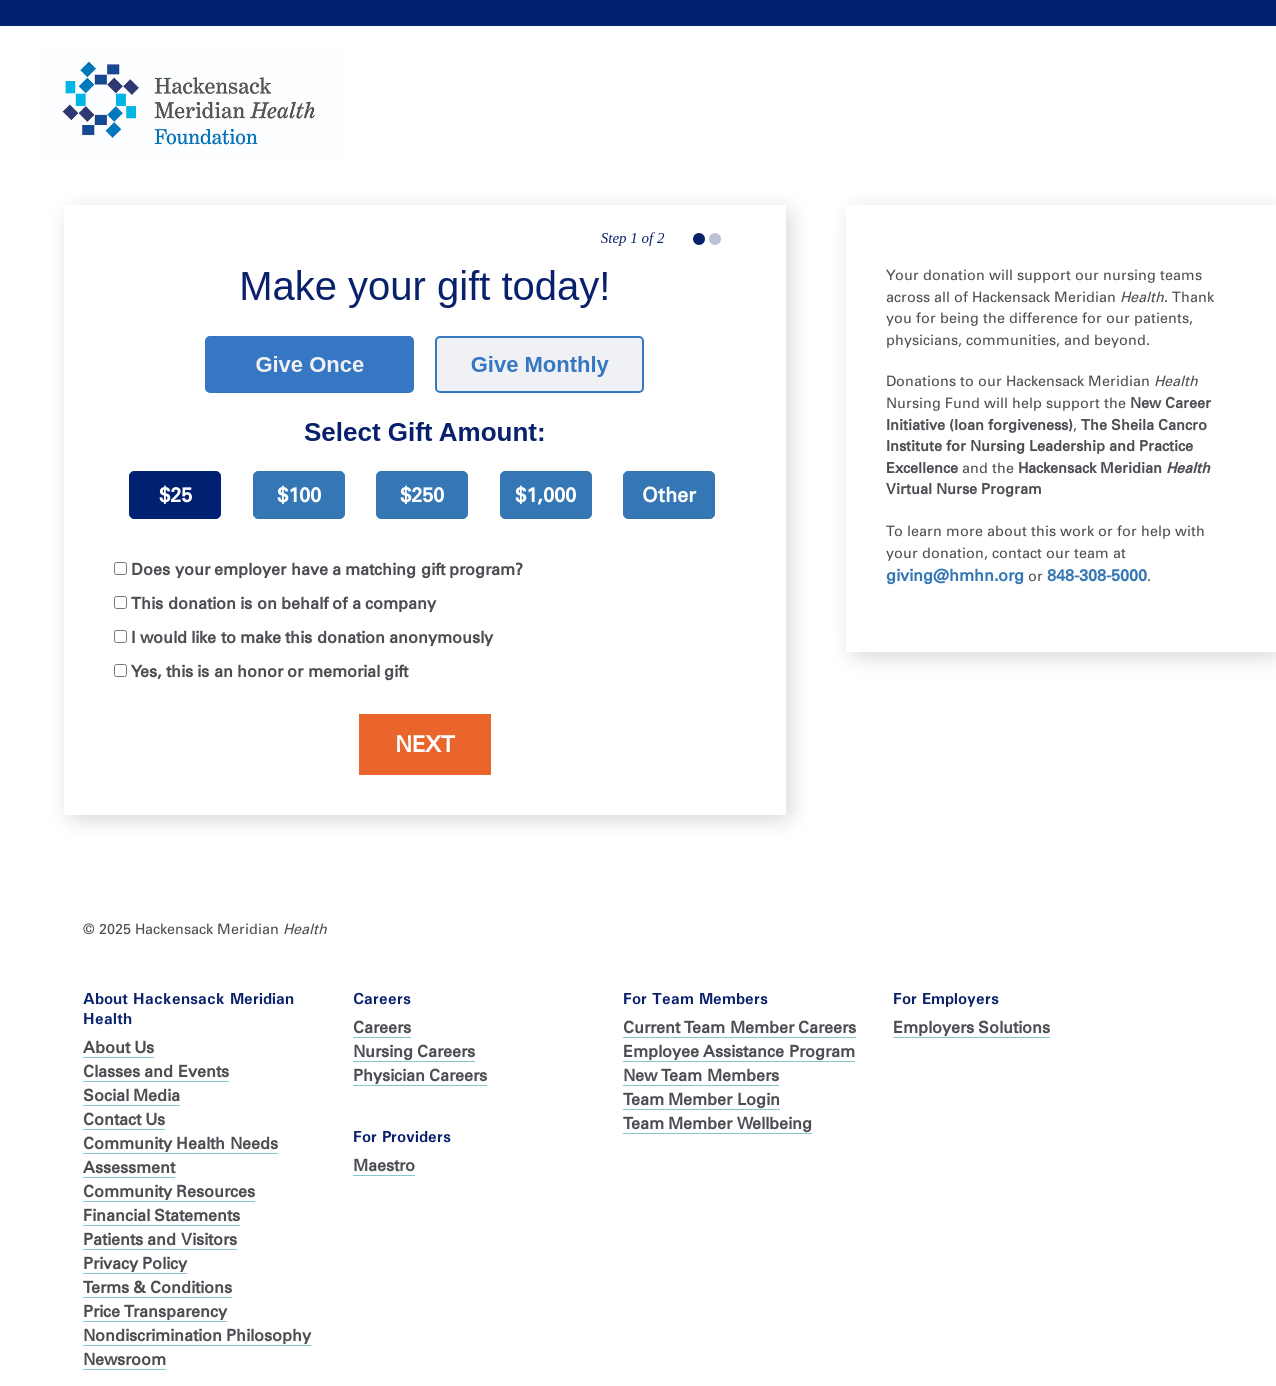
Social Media (131, 1085)
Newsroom (124, 1349)
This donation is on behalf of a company (283, 594)
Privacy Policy (135, 1253)
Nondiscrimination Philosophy (197, 1325)
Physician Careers (420, 1065)
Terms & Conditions (157, 1277)
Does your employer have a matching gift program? (327, 560)
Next (424, 735)
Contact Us (124, 1109)
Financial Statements (161, 1205)
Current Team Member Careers (739, 1017)
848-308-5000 (1097, 565)
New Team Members (701, 1065)
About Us (118, 1037)
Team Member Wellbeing (717, 1113)
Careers (382, 1017)
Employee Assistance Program (739, 1041)
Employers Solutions (971, 1017)
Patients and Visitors (160, 1229)
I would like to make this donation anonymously (312, 628)
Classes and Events (156, 1061)
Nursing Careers (414, 1041)
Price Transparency (155, 1301)
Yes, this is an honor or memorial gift (269, 662)
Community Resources (169, 1181)
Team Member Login (701, 1089)
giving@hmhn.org (955, 565)
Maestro (384, 1155)
